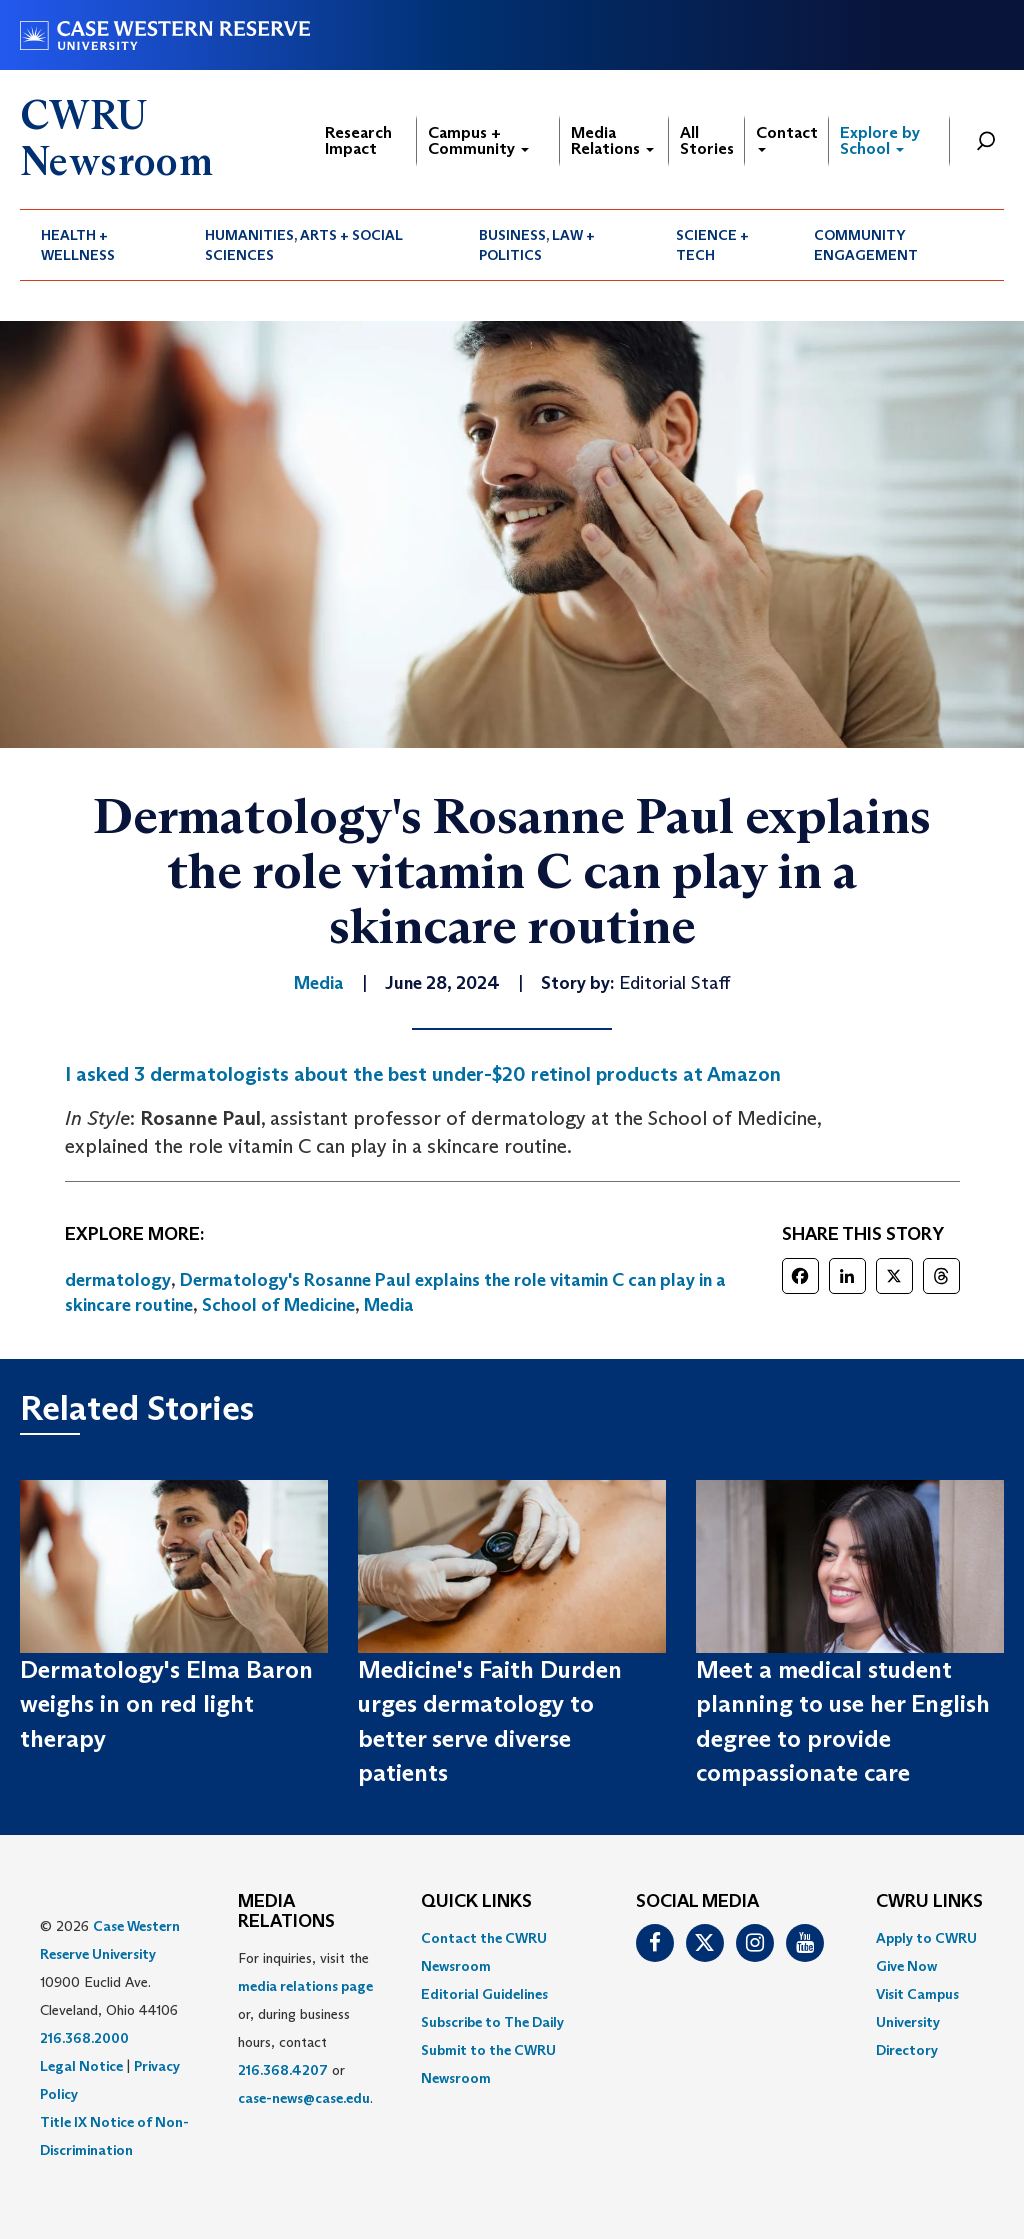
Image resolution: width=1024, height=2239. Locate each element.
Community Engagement (866, 245)
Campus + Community (478, 140)
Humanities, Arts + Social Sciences (304, 245)
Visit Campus (917, 1994)
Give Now (906, 1966)
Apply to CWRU (926, 1938)
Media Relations (612, 140)
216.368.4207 (283, 2070)
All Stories (707, 140)
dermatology (118, 1280)
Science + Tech (712, 245)
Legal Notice (81, 2066)
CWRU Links (929, 1902)
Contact (787, 137)
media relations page (305, 1986)
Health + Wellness (78, 245)
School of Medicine (278, 1305)
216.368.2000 (84, 2038)
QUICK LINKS (476, 1902)
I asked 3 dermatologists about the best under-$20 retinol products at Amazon (423, 1074)
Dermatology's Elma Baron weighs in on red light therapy (166, 1704)
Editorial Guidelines (484, 1994)
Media (389, 1305)
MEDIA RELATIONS (286, 1912)
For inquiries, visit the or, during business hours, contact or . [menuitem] (305, 2028)
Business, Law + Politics (537, 245)
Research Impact (358, 140)
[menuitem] (102, 245)
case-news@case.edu (304, 2098)
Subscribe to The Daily (492, 2022)
